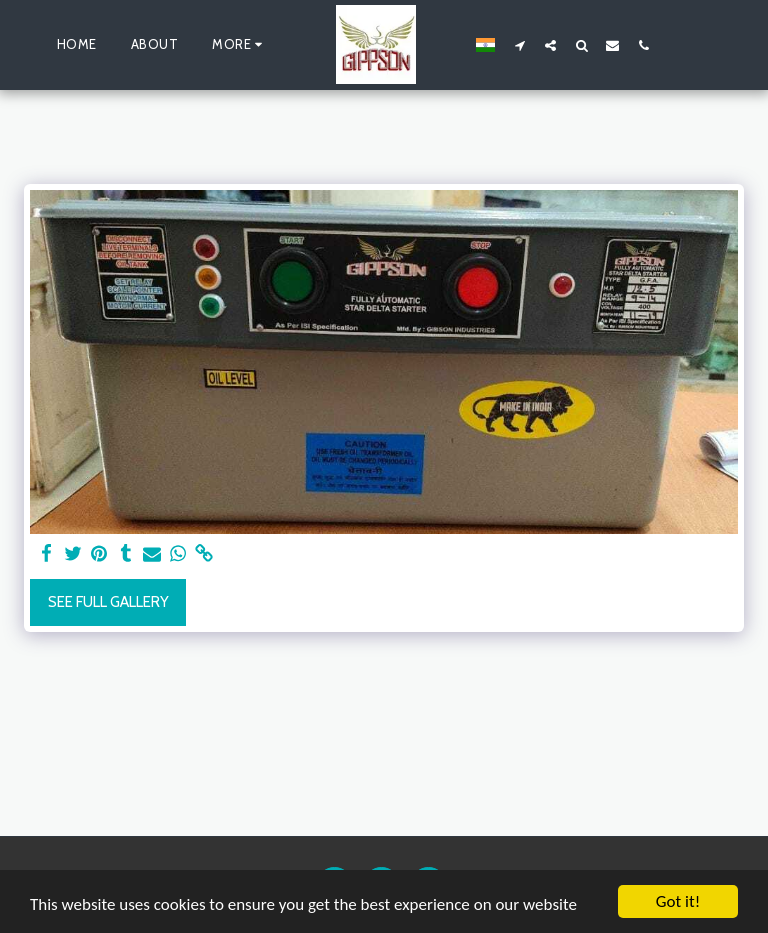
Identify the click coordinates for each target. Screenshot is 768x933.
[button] (519, 45)
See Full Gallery (108, 602)
